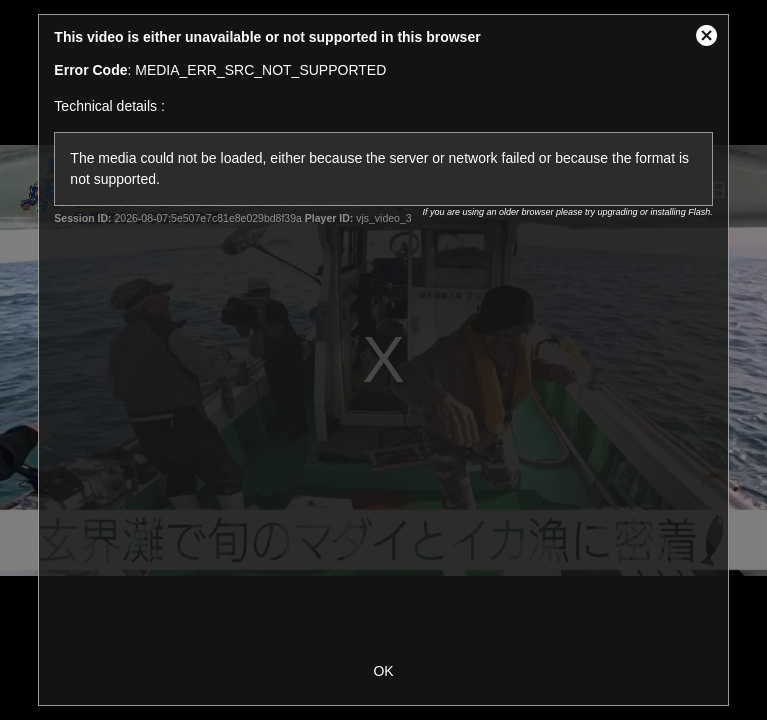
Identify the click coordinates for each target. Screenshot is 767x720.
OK (383, 671)
